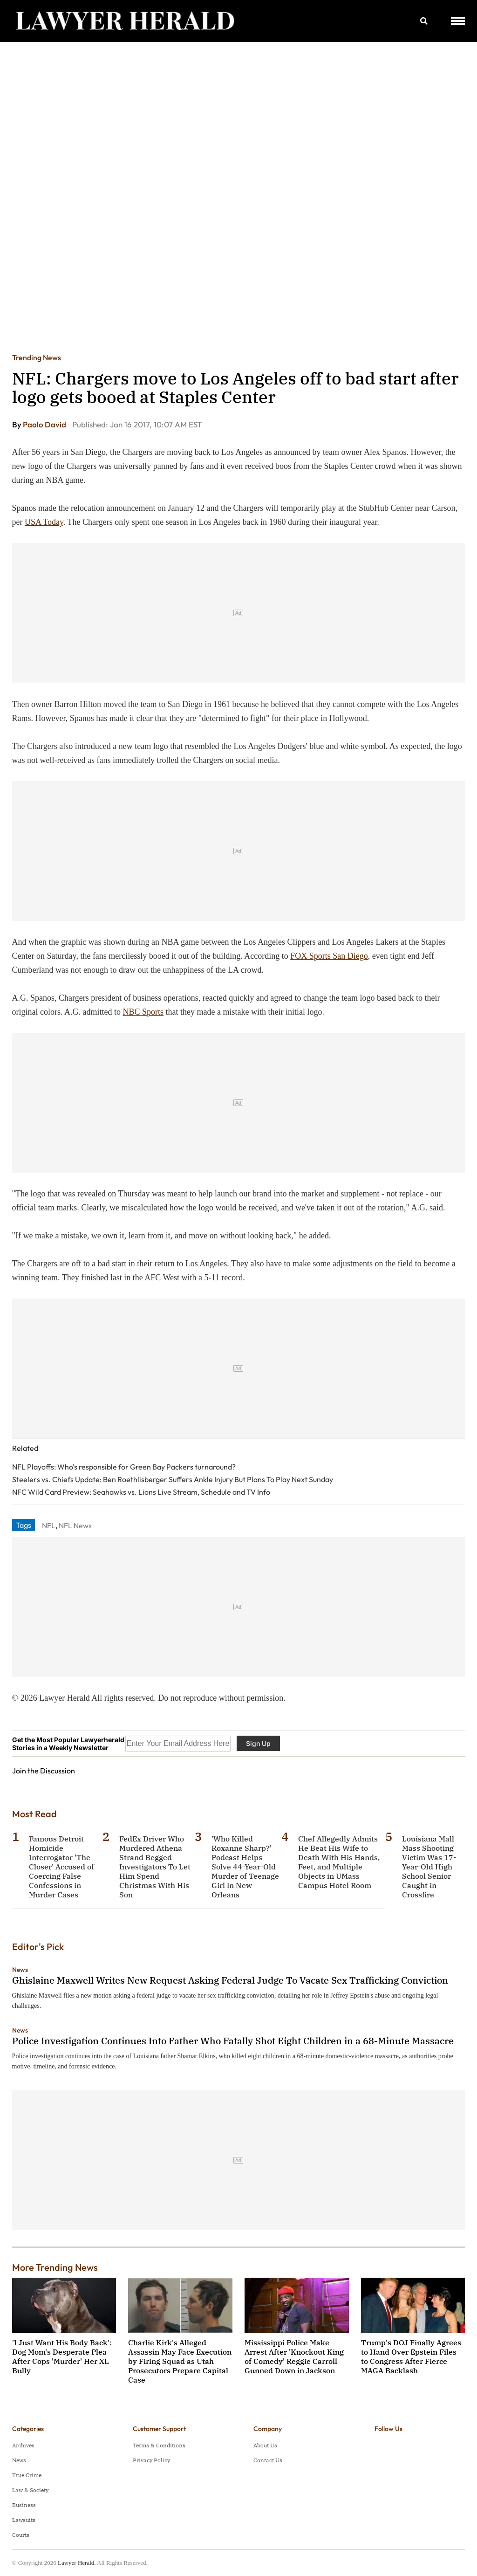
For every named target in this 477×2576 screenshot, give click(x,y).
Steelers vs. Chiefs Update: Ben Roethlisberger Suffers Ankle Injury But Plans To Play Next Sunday (172, 1479)
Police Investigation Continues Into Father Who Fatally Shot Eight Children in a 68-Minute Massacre (233, 2040)
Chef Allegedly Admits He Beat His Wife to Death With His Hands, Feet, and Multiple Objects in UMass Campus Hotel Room (339, 1862)
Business (24, 2504)
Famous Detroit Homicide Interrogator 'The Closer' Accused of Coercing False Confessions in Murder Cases (61, 1866)
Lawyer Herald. (77, 2562)
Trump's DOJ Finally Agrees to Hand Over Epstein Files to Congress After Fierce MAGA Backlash (411, 2356)
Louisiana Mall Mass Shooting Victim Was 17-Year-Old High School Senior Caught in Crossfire (429, 1866)
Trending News (36, 357)
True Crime (26, 2475)
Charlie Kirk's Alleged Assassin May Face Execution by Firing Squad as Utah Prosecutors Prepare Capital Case (180, 2361)
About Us (265, 2445)
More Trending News (55, 2267)
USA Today (44, 522)
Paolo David (45, 424)
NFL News (75, 1525)
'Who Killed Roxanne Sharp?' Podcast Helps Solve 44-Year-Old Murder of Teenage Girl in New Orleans (245, 1866)
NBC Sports (143, 1012)
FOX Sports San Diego (329, 956)
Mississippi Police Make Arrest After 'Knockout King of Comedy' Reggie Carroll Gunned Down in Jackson (294, 2356)
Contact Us (267, 2460)
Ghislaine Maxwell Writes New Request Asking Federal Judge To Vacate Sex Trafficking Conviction (230, 1980)
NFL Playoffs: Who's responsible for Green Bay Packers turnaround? (124, 1466)
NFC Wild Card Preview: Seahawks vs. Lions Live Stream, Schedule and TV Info (141, 1492)
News (20, 1969)
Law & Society (30, 2490)
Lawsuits (23, 2519)
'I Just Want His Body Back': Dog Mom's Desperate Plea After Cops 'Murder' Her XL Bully (62, 2356)
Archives (23, 2445)
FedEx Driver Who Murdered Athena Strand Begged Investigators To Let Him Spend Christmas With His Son (155, 1866)
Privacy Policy (151, 2460)
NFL (48, 1525)
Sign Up (258, 1743)
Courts (20, 2534)
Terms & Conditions (159, 2445)
